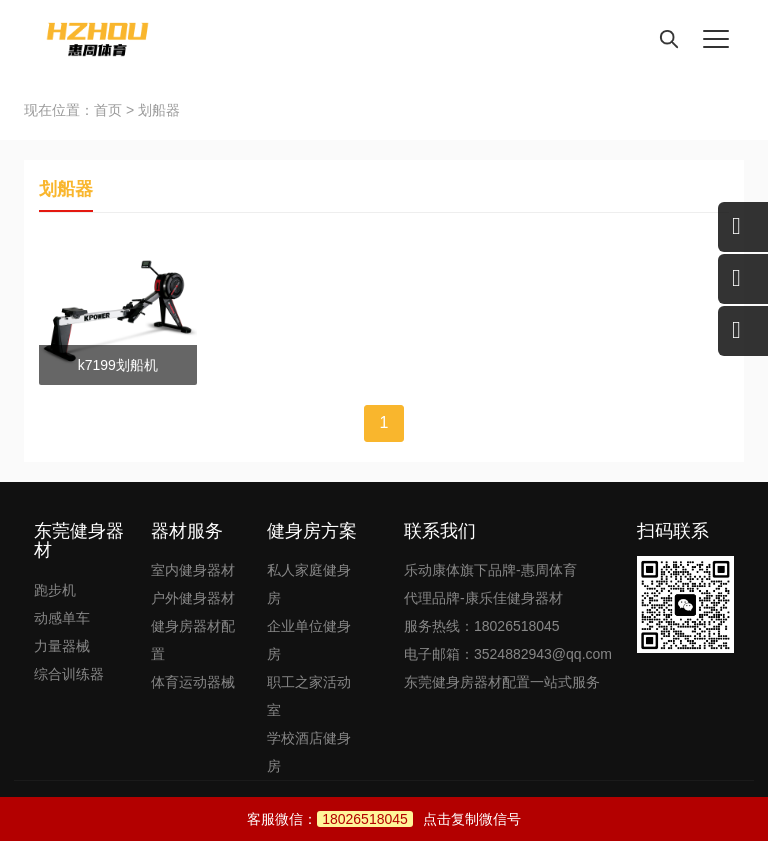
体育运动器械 (193, 682)
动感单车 (62, 618)
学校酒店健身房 (309, 752)
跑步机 (55, 590)
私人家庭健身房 (309, 584)
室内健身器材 (193, 570)
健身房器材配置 (193, 640)
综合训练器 (69, 674)
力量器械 (62, 646)
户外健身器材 (193, 598)
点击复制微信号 (419, 819)
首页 (108, 110)
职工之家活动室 (309, 696)
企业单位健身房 (309, 640)
